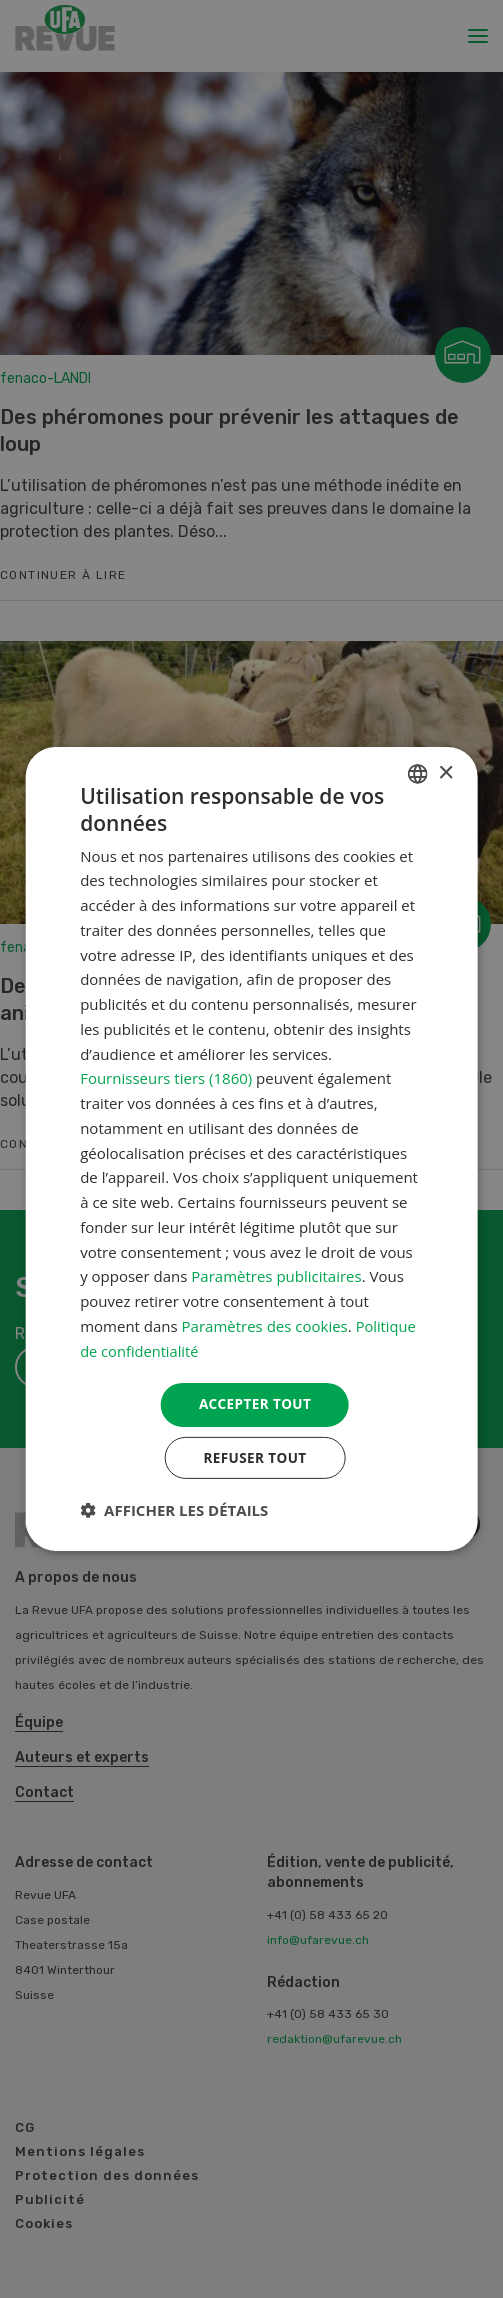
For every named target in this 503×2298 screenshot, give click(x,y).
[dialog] (251, 1148)
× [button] (445, 771)
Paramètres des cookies (265, 1324)
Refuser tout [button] (255, 1458)
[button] (174, 1512)
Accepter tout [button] (255, 1403)
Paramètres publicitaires (276, 1275)
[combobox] (418, 772)
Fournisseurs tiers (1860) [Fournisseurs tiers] (166, 1077)
